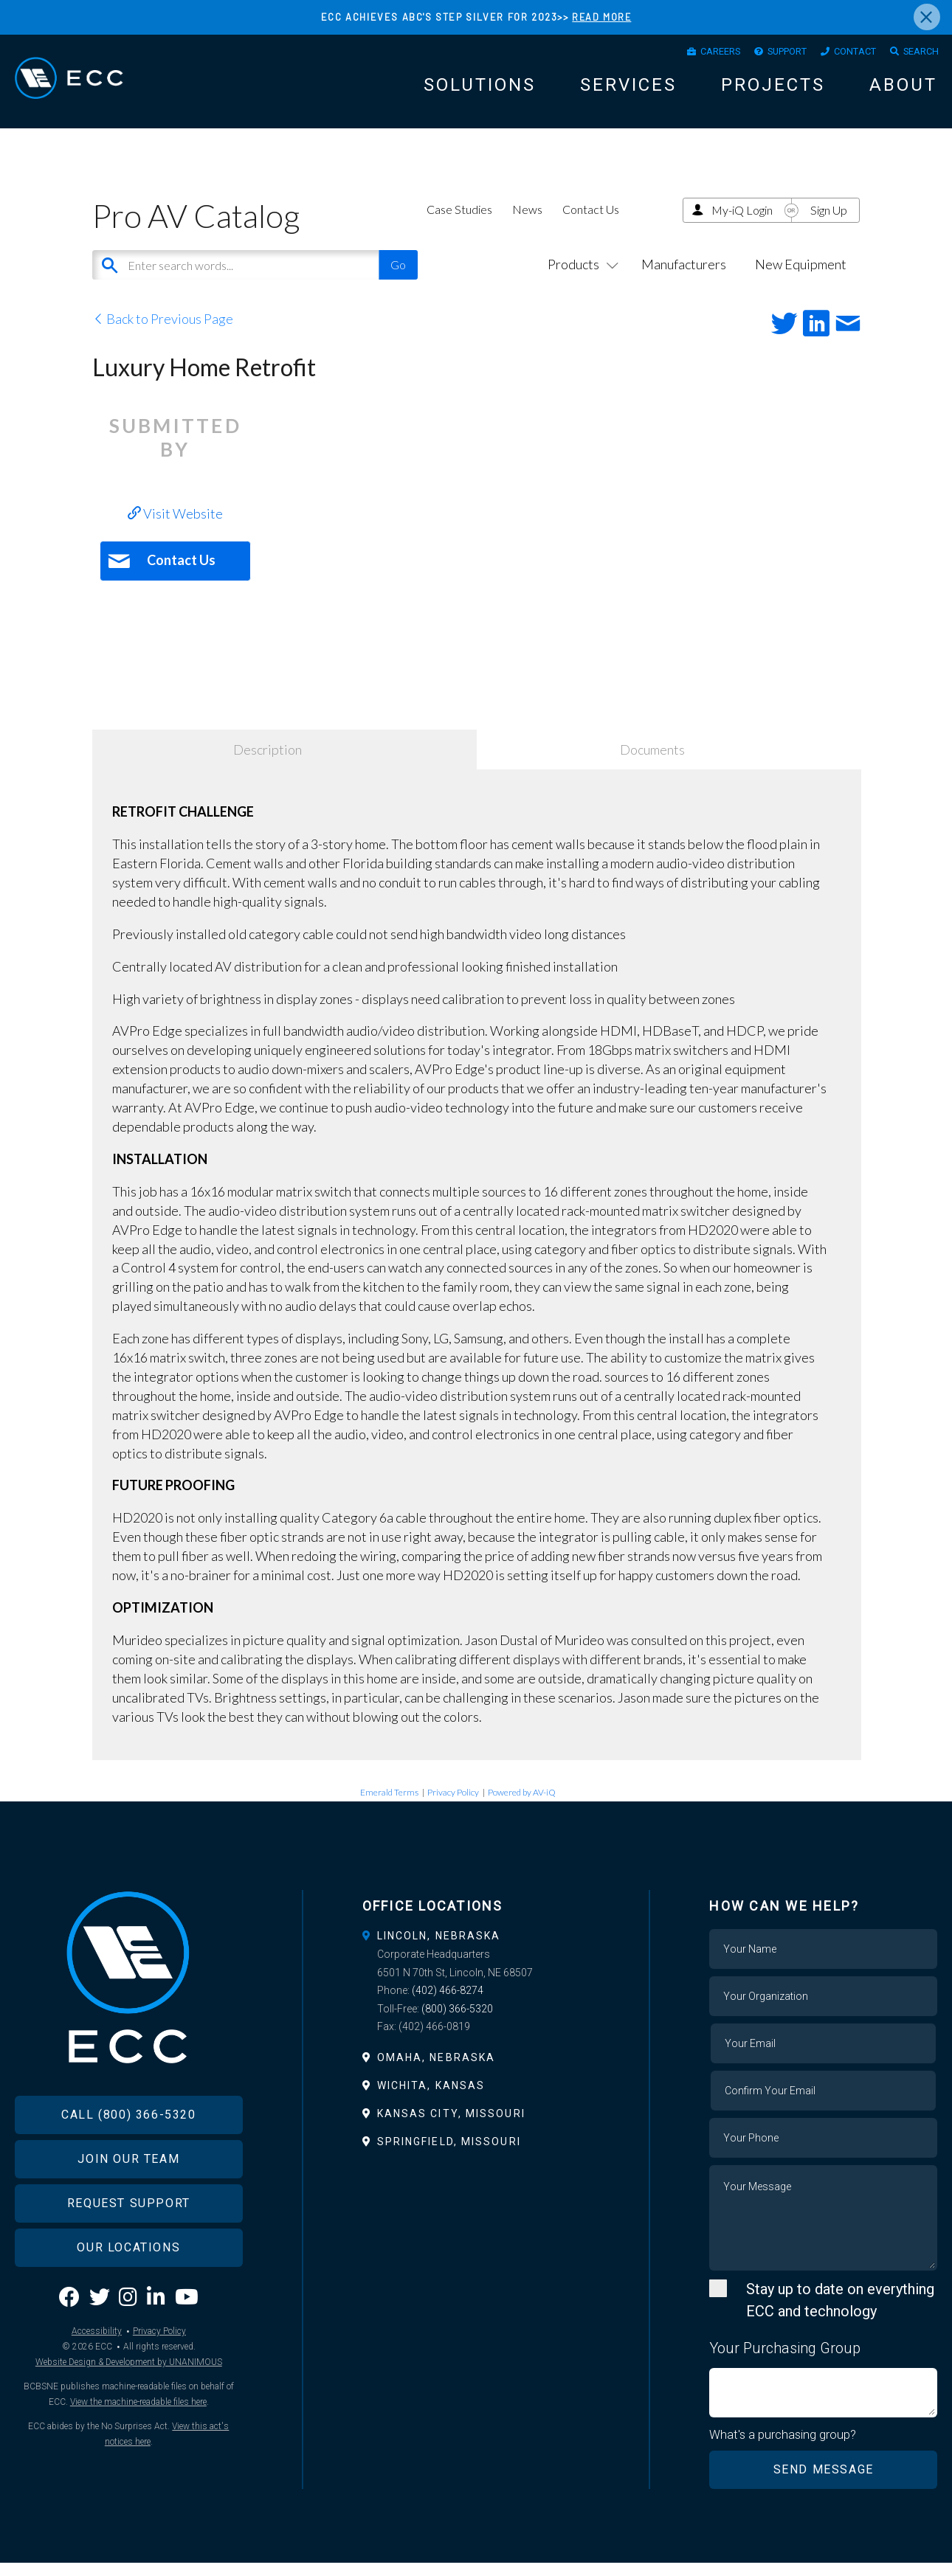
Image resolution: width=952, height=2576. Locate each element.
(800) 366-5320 (457, 2022)
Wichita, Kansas (431, 2099)
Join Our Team (128, 2193)
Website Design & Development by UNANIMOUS (128, 2397)
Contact (842, 54)
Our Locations (128, 2281)
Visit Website (175, 527)
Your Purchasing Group (784, 2361)
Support (765, 54)
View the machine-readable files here (138, 2436)
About (903, 90)
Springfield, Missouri (449, 2155)
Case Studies (459, 222)
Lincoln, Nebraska (439, 1949)
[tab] (476, 1949)
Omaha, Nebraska (436, 2071)
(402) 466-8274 (447, 2003)
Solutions (480, 90)
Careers (688, 54)
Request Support (128, 2237)
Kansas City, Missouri (451, 2127)
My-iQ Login (742, 223)
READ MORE (601, 17)
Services (628, 90)
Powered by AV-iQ (522, 1805)
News (527, 222)
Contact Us (590, 222)
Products (580, 277)
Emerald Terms (389, 1805)
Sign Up (828, 223)
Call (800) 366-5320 (128, 2149)
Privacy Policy (453, 1805)
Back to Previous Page (162, 332)
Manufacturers (683, 277)
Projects (773, 90)
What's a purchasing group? (783, 2448)
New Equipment (800, 277)
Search (917, 54)
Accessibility (97, 2366)
